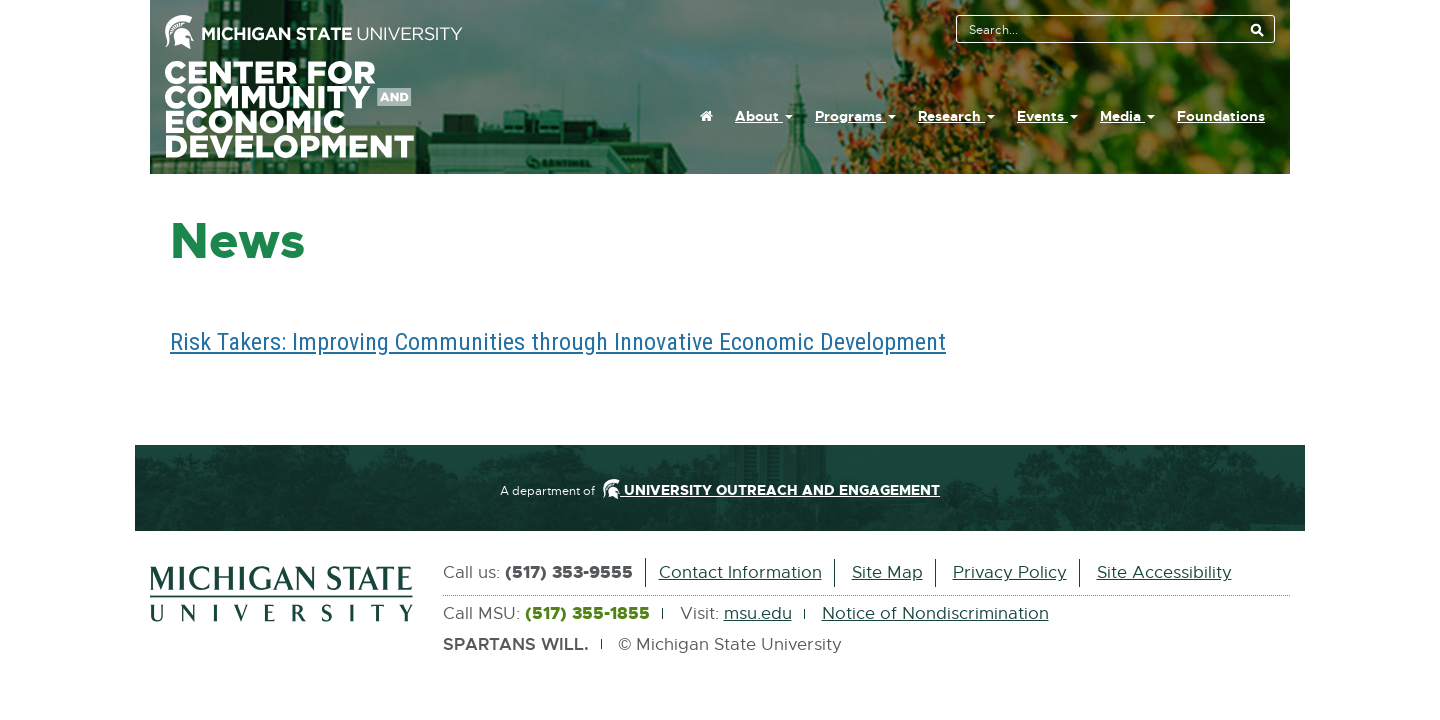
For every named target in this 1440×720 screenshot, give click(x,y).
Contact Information (740, 572)
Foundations (1221, 116)
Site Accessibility (1164, 572)
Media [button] (1127, 116)
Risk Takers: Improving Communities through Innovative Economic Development (558, 342)
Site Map (887, 572)
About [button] (764, 116)
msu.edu (758, 613)
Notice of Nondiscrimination (935, 613)
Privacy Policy (1010, 572)
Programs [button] (855, 116)
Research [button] (956, 116)
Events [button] (1047, 116)
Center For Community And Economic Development (313, 110)
